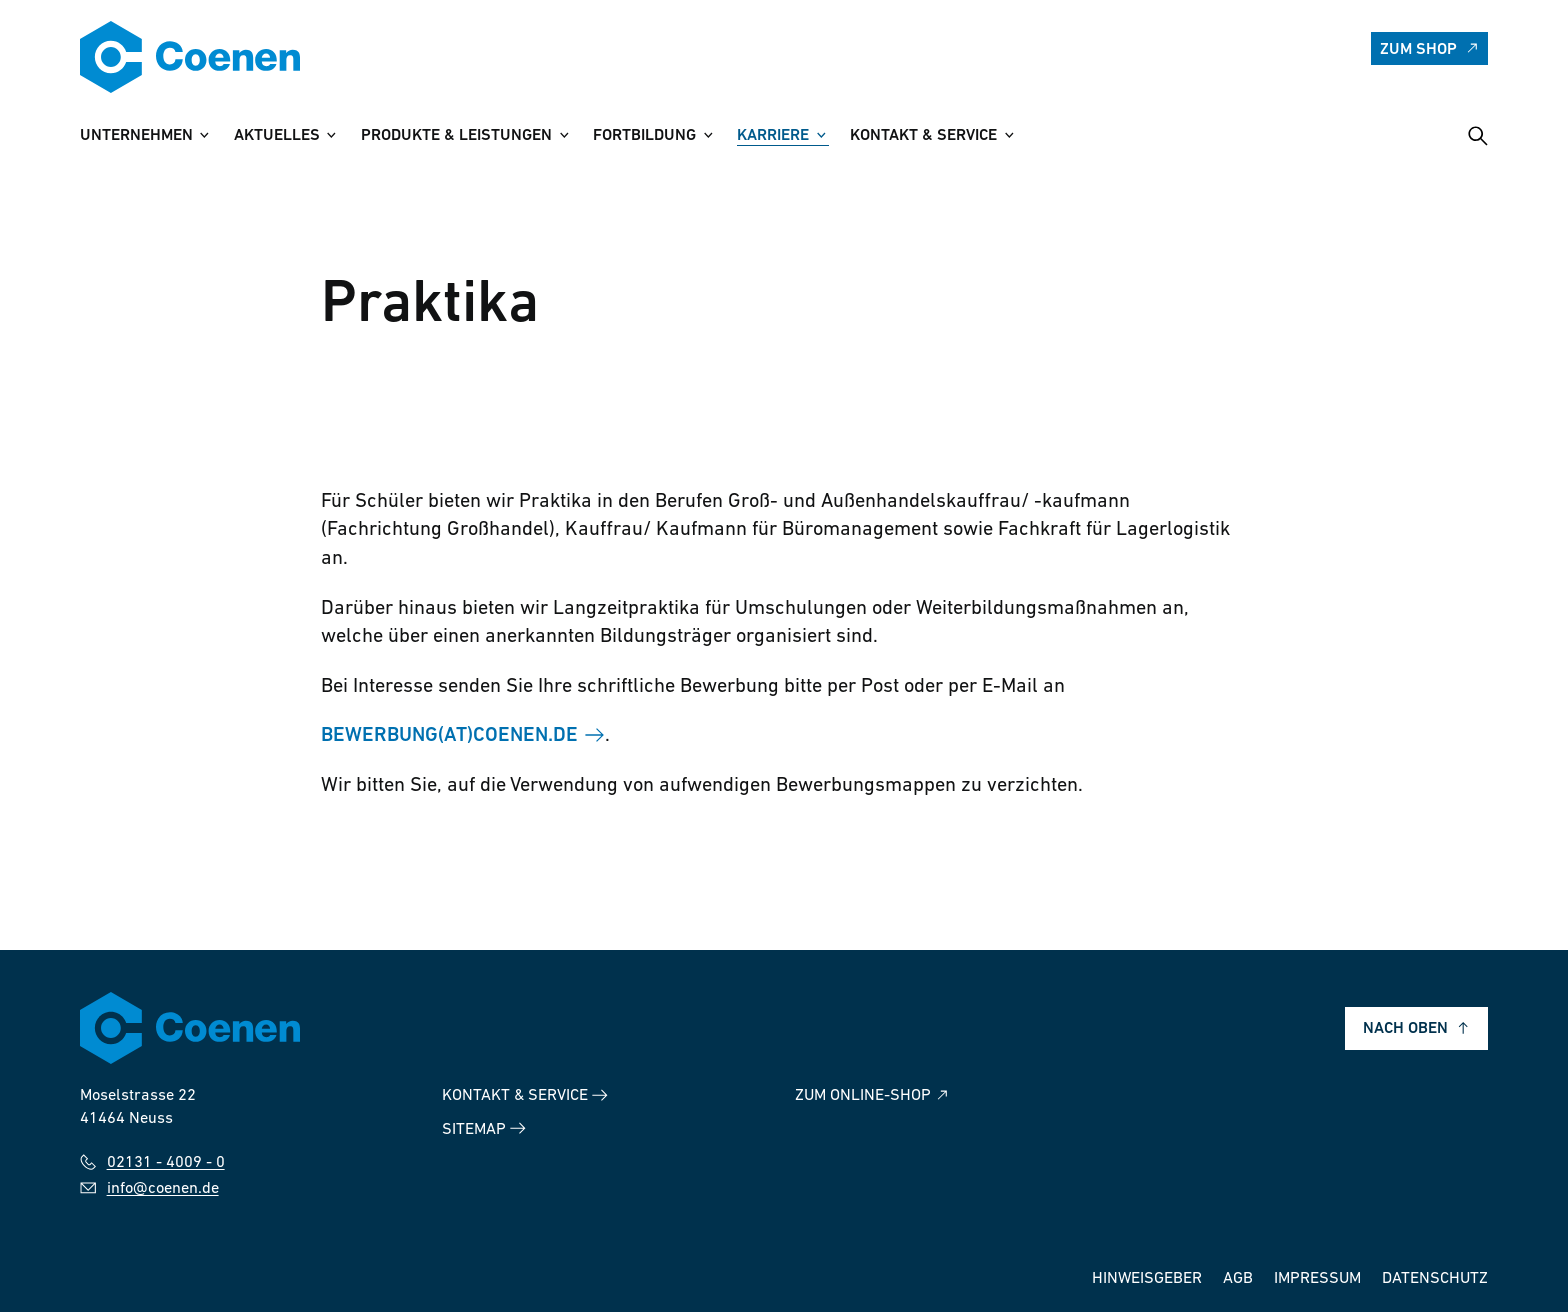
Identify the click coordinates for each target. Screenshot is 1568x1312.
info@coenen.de (149, 1188)
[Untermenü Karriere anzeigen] (821, 135)
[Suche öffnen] (1478, 136)
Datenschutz (1435, 1279)
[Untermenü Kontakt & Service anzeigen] (1009, 135)
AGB (1238, 1279)
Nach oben (1417, 1028)
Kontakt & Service (525, 1095)
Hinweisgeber (1147, 1279)
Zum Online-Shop (873, 1095)
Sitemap (484, 1128)
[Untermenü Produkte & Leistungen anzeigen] (563, 135)
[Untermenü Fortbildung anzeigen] (708, 135)
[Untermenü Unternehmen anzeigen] (204, 135)
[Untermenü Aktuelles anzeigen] (331, 135)
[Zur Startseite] (190, 57)
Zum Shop (1430, 48)
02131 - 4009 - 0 (152, 1162)
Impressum (1317, 1279)
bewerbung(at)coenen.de (449, 737)
